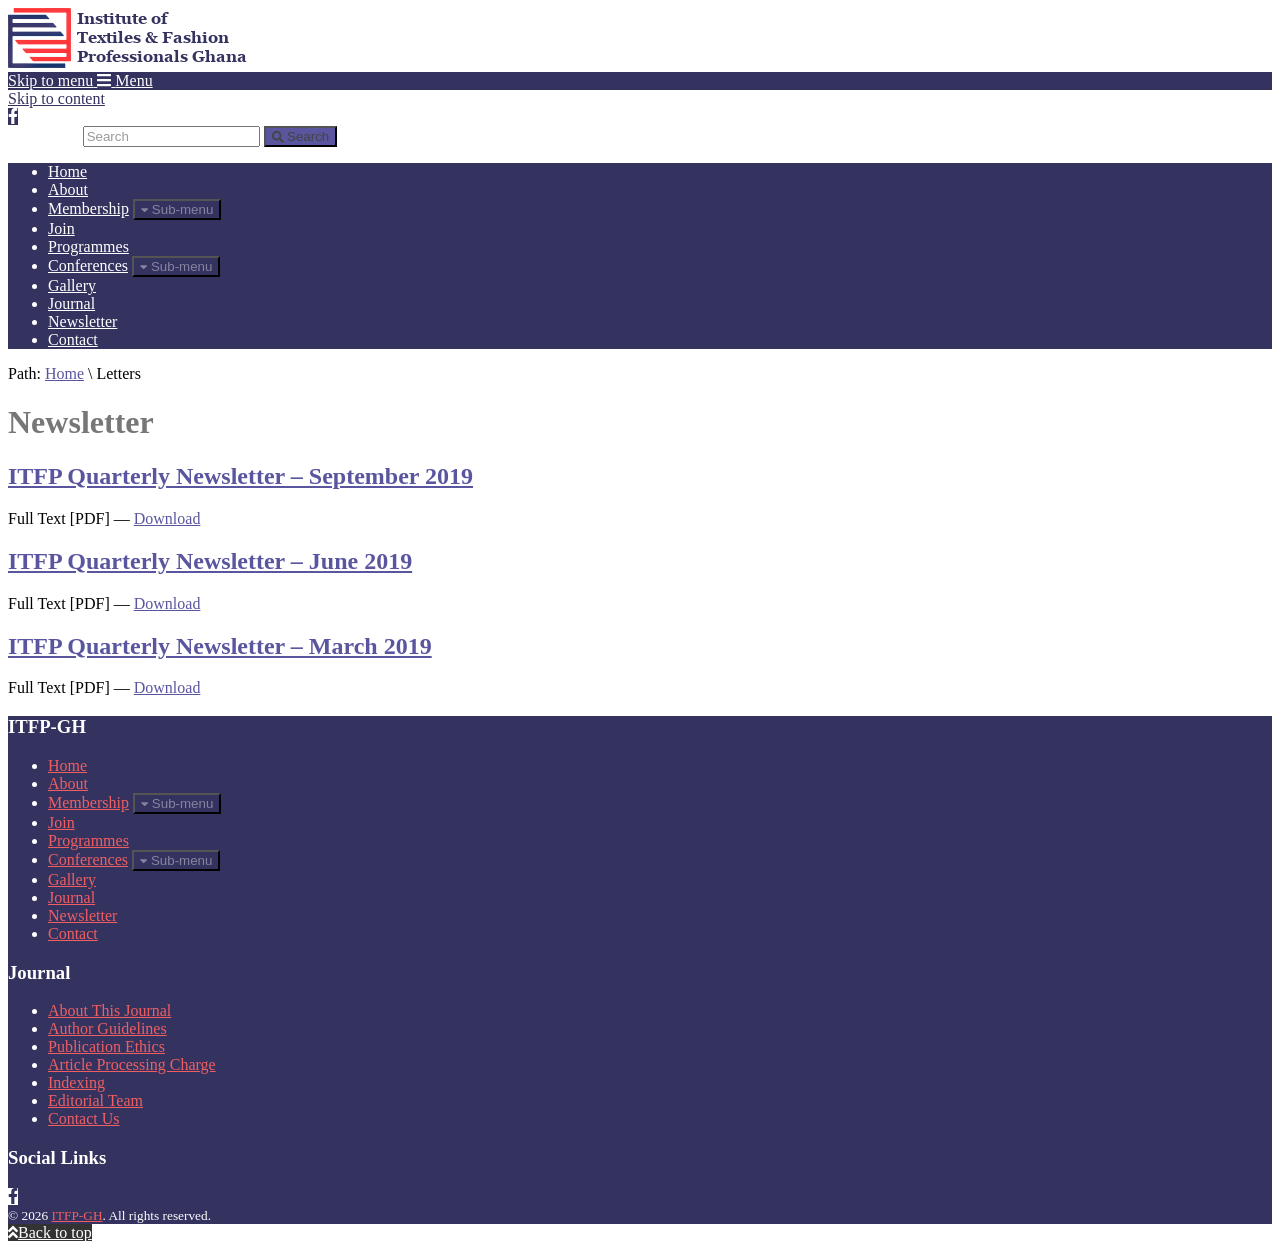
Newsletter (82, 321)
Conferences (88, 265)
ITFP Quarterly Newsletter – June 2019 (210, 561)
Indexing (76, 1082)
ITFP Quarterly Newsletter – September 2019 (240, 476)
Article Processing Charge (132, 1064)
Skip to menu (50, 80)
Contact (73, 339)
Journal (71, 303)
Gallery (72, 285)
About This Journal (109, 1010)
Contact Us (84, 1118)
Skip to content (56, 98)
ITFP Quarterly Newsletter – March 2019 (220, 646)
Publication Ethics (106, 1046)
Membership (88, 208)
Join (61, 228)
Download (167, 518)
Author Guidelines (107, 1028)
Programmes (88, 246)
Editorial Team (95, 1100)
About (68, 189)
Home (67, 171)
